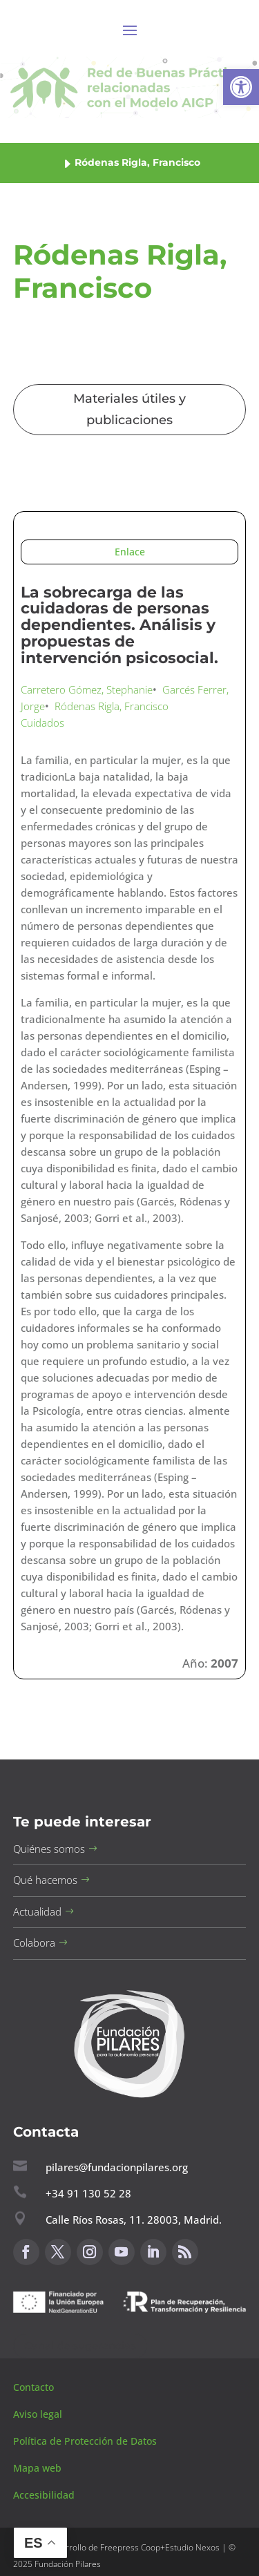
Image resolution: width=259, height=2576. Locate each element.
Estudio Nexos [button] (192, 2547)
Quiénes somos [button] (49, 1848)
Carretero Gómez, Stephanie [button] (87, 689)
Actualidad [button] (37, 1911)
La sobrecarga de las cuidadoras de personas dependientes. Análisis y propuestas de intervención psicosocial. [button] (119, 625)
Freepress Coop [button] (130, 2547)
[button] (241, 87)
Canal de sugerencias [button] (80, 2345)
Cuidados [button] (42, 722)
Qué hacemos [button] (45, 1880)
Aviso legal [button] (39, 2414)
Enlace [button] (130, 551)
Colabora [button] (34, 1942)
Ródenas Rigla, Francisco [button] (112, 706)
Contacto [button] (35, 2387)
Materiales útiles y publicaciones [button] (129, 409)
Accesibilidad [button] (44, 2494)
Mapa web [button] (37, 2467)
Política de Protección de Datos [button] (86, 2441)
